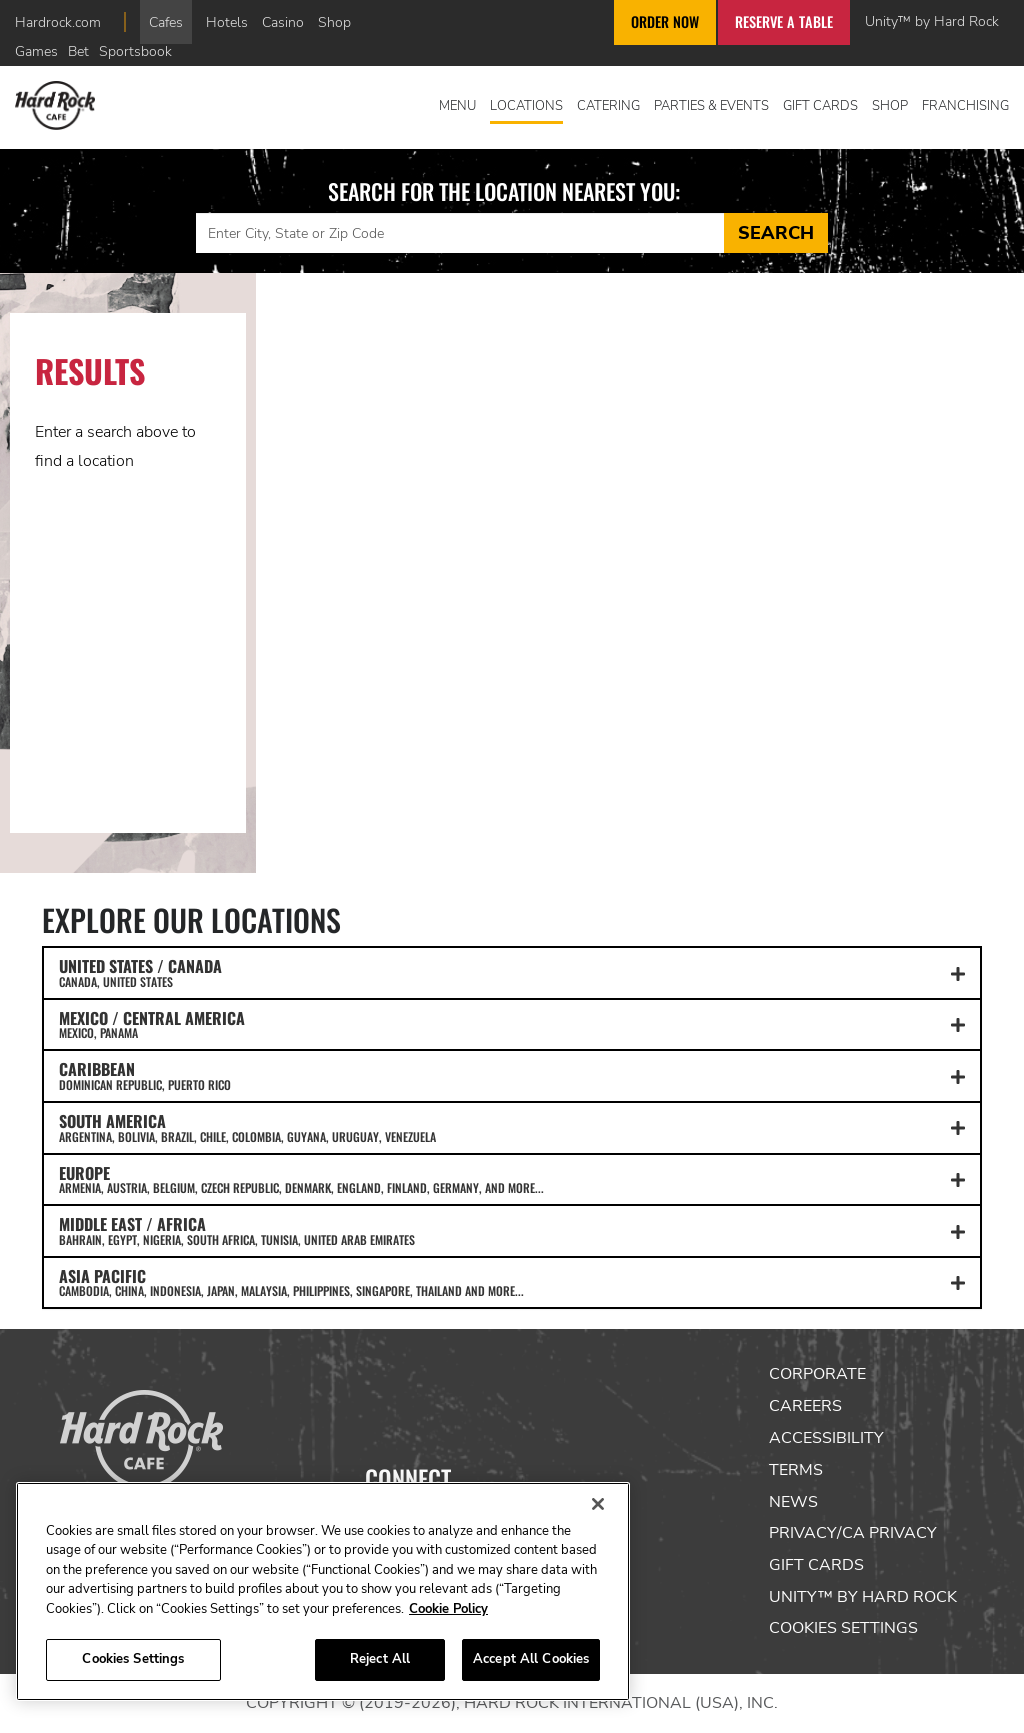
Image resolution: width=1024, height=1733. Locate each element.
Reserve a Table (784, 21)
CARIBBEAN (512, 1075)
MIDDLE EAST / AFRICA (512, 1230)
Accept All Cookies (531, 1659)
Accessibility (826, 1438)
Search (776, 233)
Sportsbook (135, 51)
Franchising (965, 106)
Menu (457, 106)
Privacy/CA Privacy (853, 1533)
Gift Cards (820, 106)
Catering (608, 106)
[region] (323, 1591)
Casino (283, 22)
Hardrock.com (58, 22)
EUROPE (512, 1179)
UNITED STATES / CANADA (512, 972)
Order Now (665, 21)
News (793, 1502)
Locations (526, 106)
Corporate (817, 1374)
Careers (805, 1406)
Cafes (166, 22)
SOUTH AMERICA (512, 1127)
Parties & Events (711, 106)
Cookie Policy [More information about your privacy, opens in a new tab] (448, 1609)
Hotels (227, 22)
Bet (78, 51)
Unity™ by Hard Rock (932, 21)
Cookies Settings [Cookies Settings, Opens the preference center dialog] (133, 1659)
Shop (334, 22)
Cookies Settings (843, 1628)
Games (36, 51)
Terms (796, 1470)
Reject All (380, 1659)
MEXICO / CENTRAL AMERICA (512, 1024)
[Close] (598, 1504)
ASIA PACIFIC (512, 1282)
